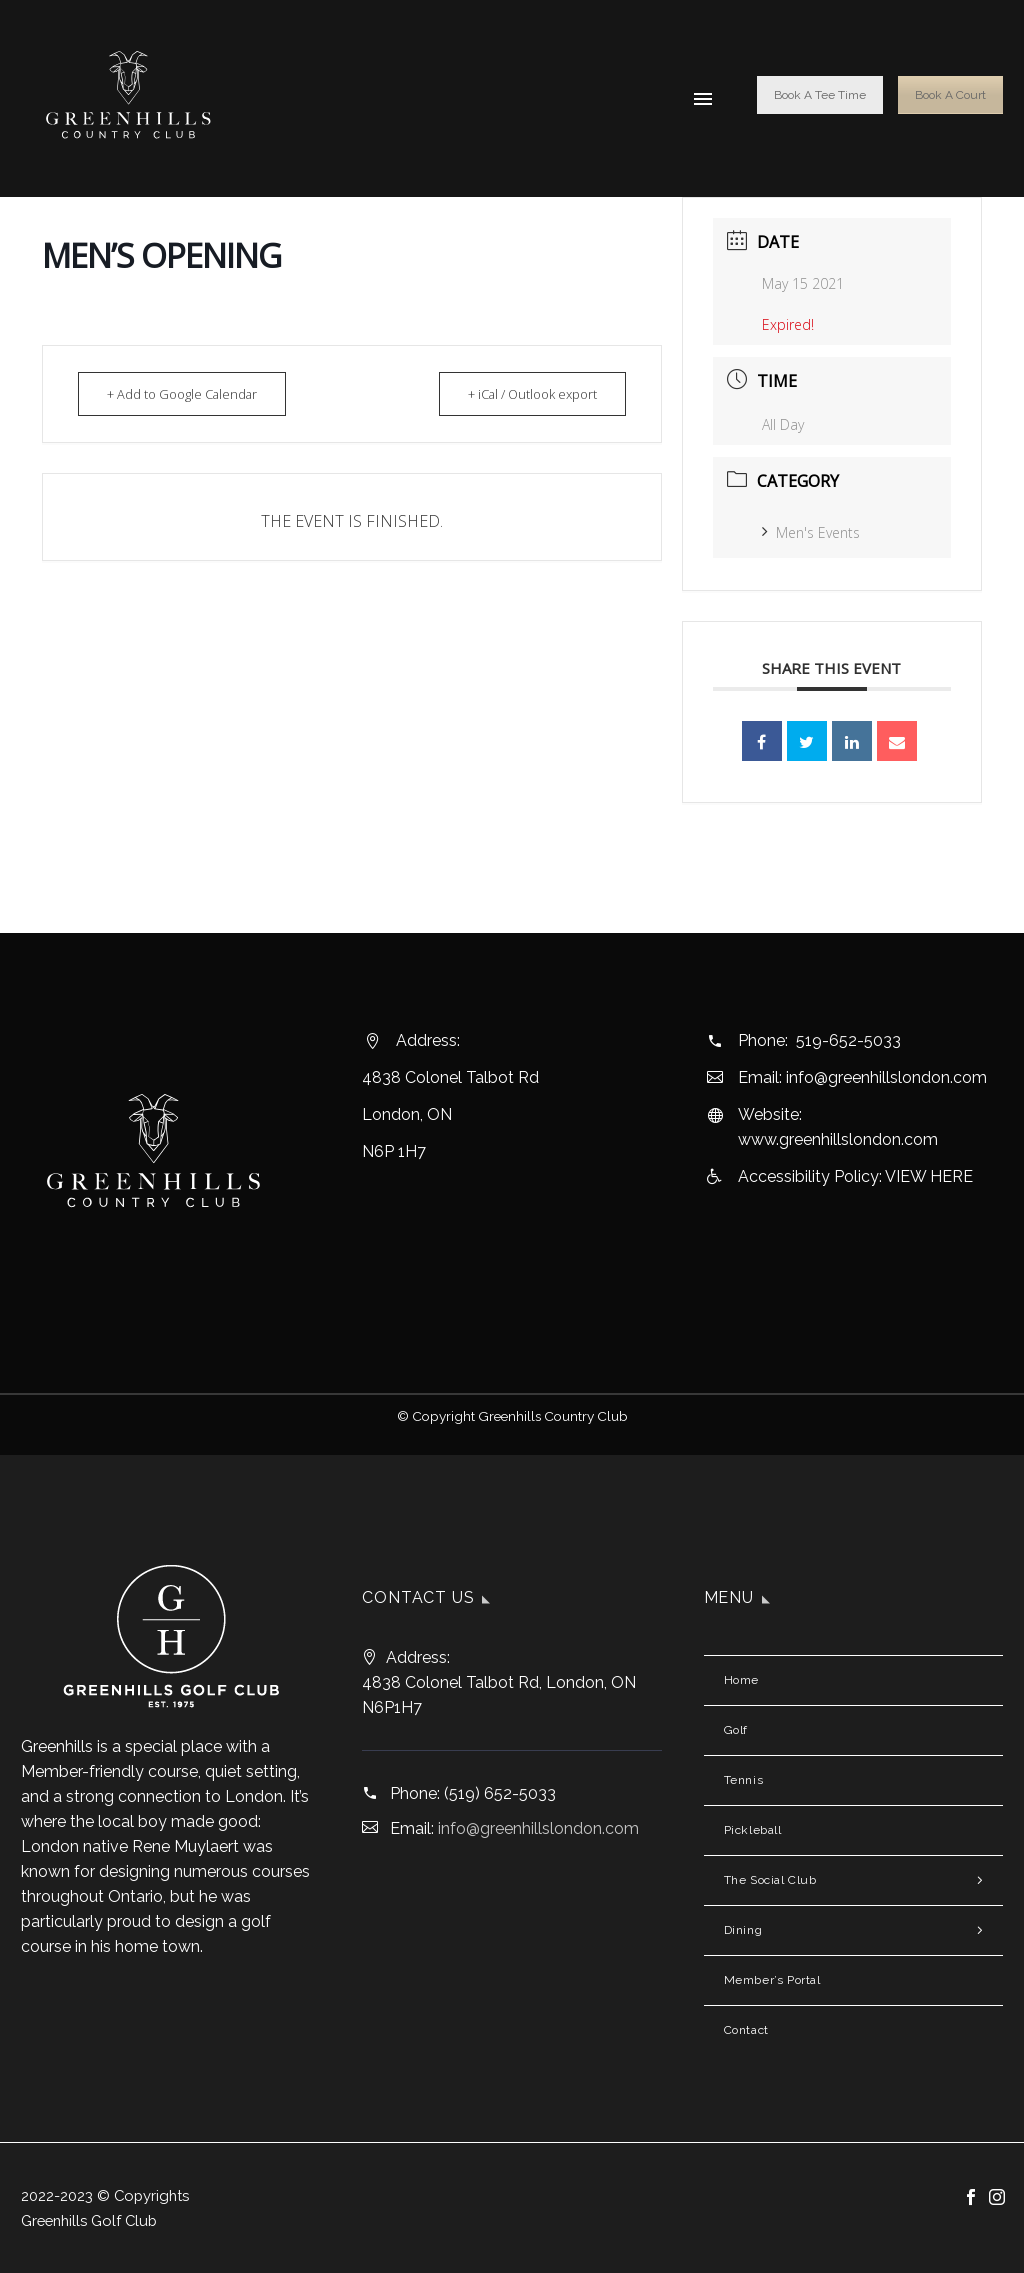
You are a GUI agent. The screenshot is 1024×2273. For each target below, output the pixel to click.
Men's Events (811, 532)
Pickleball (753, 1830)
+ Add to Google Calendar (189, 394)
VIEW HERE (929, 1176)
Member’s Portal (772, 1980)
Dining (743, 1930)
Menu (703, 99)
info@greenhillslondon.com (886, 1077)
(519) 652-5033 (500, 1793)
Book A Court (950, 95)
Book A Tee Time (820, 95)
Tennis (744, 1780)
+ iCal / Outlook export (525, 394)
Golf (736, 1730)
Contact (746, 2030)
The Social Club (770, 1880)
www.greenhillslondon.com (838, 1139)
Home (741, 1680)
